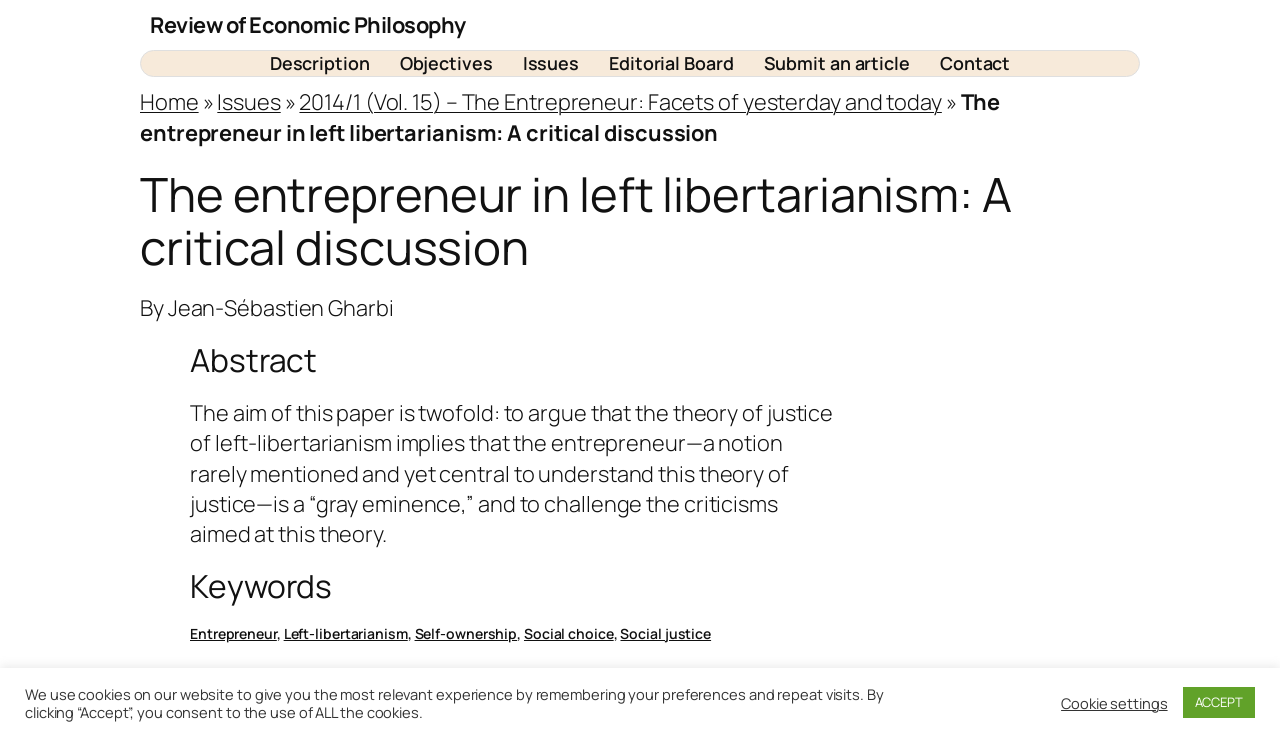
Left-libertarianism (346, 633)
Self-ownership (466, 633)
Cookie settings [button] (1114, 703)
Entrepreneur (233, 633)
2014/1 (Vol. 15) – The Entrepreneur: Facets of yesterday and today (620, 102)
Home (169, 102)
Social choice (569, 633)
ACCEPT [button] (1219, 702)
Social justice (665, 633)
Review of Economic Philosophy (308, 25)
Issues (248, 102)
